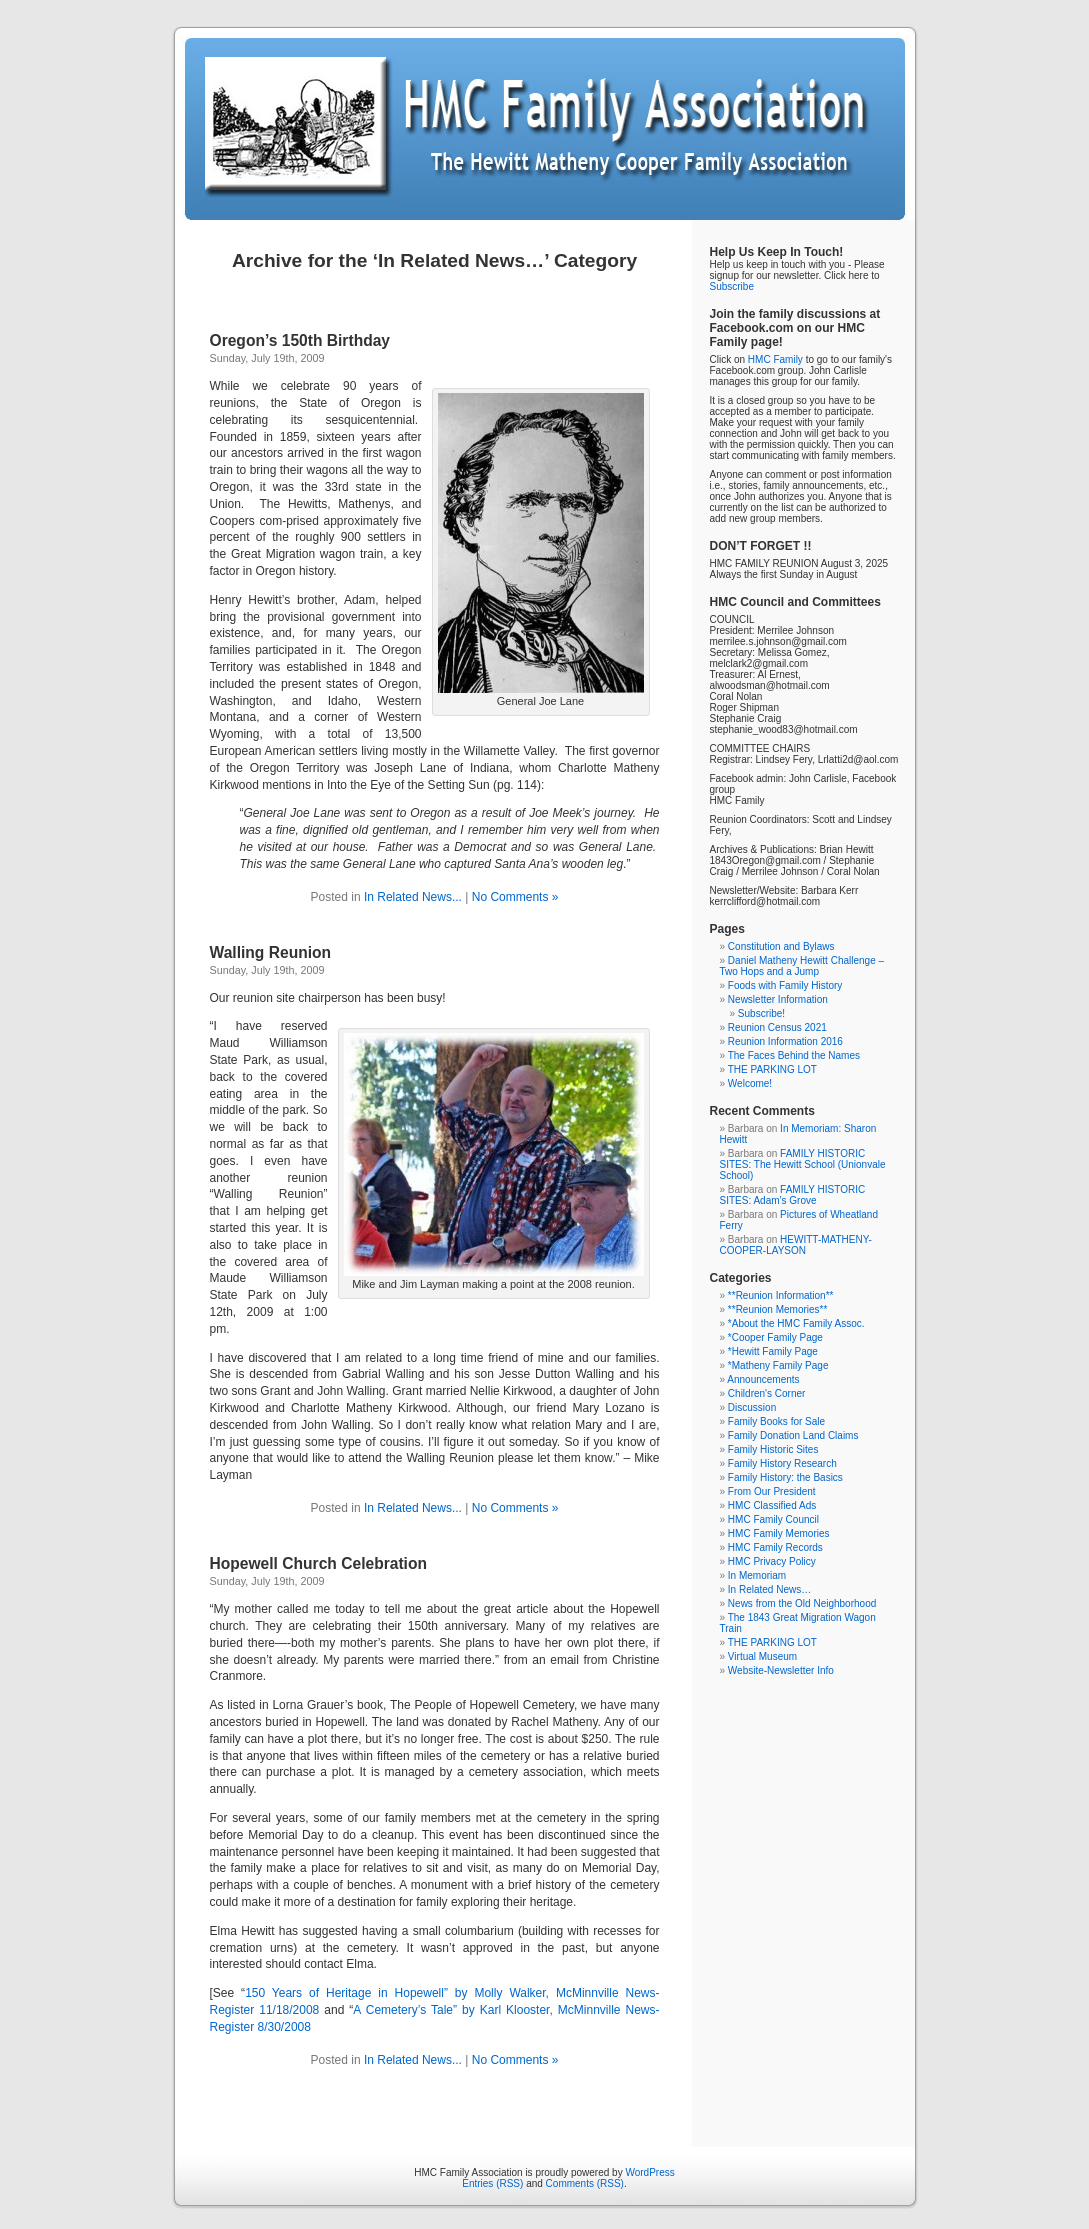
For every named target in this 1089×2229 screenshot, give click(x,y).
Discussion (752, 1407)
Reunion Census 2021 (777, 1027)
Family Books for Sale (776, 1421)
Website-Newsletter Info (781, 1670)
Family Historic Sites (773, 1449)
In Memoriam (757, 1575)
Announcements (763, 1379)
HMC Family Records (775, 1547)
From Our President (772, 1491)
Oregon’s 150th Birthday (300, 340)
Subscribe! (761, 1013)
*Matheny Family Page (778, 1365)
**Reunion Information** (781, 1295)
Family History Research (782, 1463)
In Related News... (413, 897)
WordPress (649, 2172)
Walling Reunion (271, 952)
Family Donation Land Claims (793, 1435)
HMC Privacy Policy (772, 1561)
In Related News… (769, 1589)
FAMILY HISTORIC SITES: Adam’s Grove (793, 1195)
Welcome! (750, 1083)
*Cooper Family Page (775, 1337)
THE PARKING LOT (772, 1069)
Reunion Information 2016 (785, 1041)
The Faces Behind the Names (794, 1055)
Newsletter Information (778, 999)
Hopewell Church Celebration (318, 1563)
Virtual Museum (762, 1656)
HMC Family (775, 359)
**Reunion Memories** (778, 1309)
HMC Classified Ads (772, 1505)
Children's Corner (767, 1393)
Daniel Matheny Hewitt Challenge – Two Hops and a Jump (802, 966)
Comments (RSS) (585, 2183)
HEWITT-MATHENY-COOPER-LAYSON (796, 1245)
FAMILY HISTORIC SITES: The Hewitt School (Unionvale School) (803, 1164)
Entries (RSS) (492, 2183)
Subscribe (732, 286)
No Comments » (515, 897)
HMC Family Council (773, 1519)
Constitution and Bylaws (781, 946)
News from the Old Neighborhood (802, 1603)
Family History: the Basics (785, 1477)
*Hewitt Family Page (773, 1351)
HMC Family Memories (779, 1533)
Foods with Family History (785, 985)
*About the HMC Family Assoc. (796, 1323)
